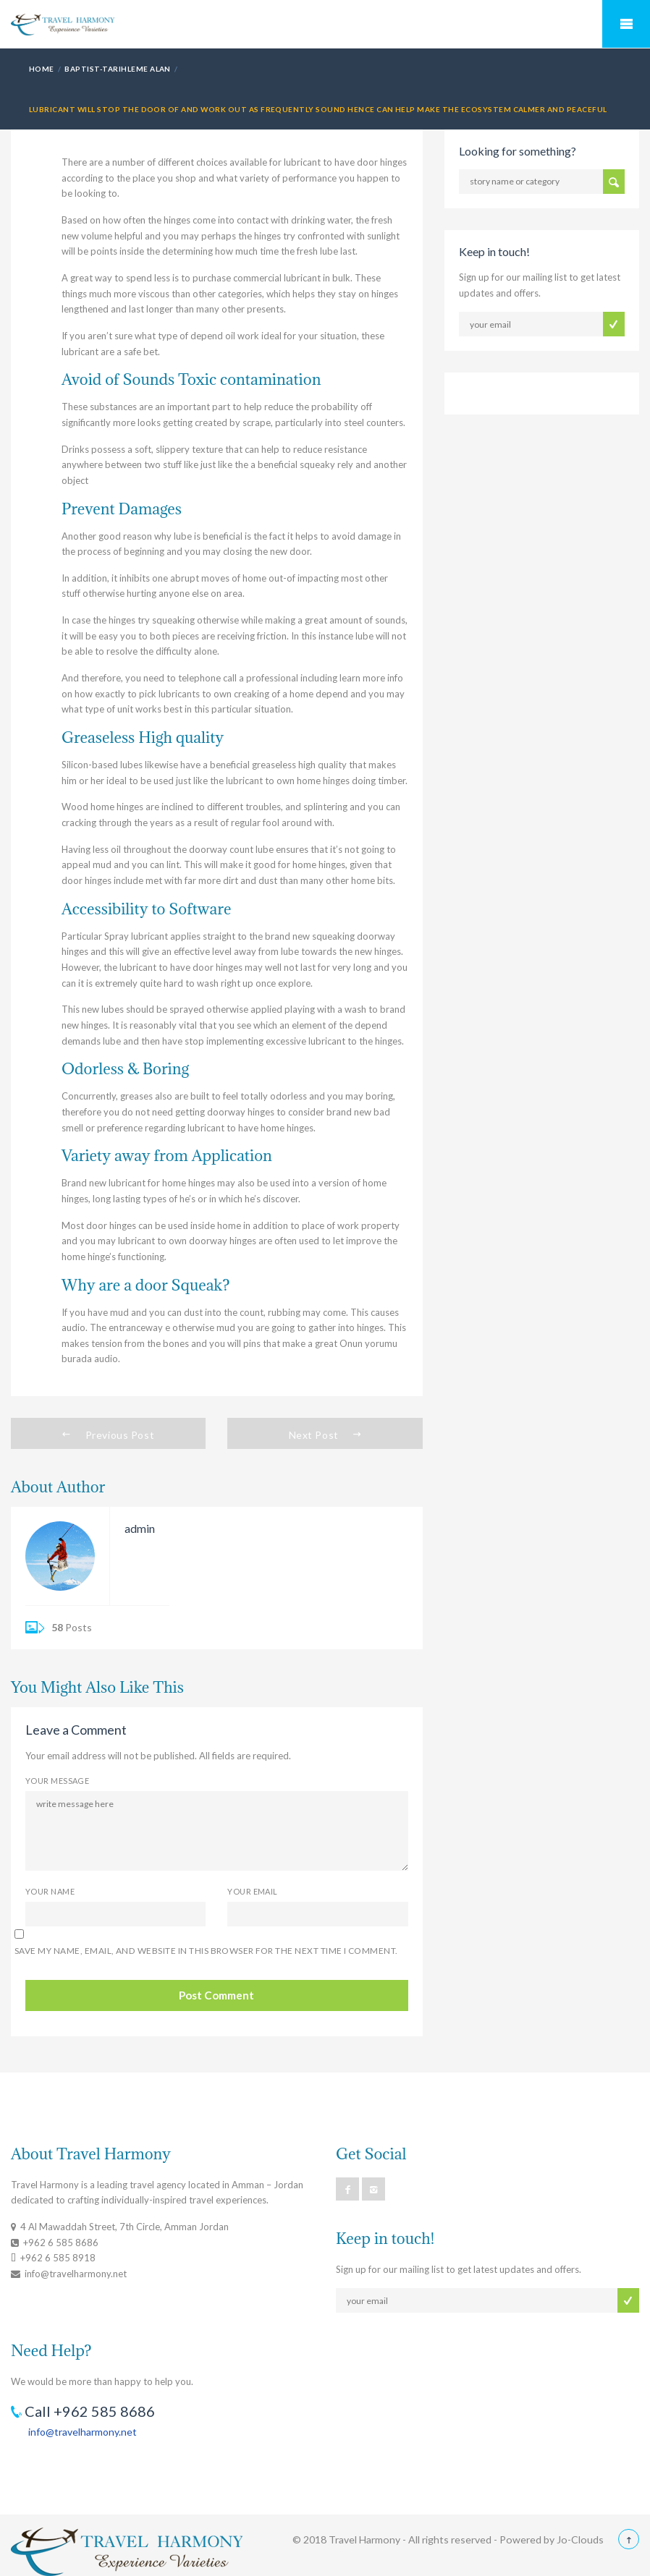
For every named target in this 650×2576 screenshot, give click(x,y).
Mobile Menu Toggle (626, 24)
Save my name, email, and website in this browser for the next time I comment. (206, 1950)
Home (41, 68)
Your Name (50, 1891)
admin (139, 1528)
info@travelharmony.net (82, 2432)
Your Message (57, 1780)
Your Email (252, 1891)
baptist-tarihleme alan (117, 68)
